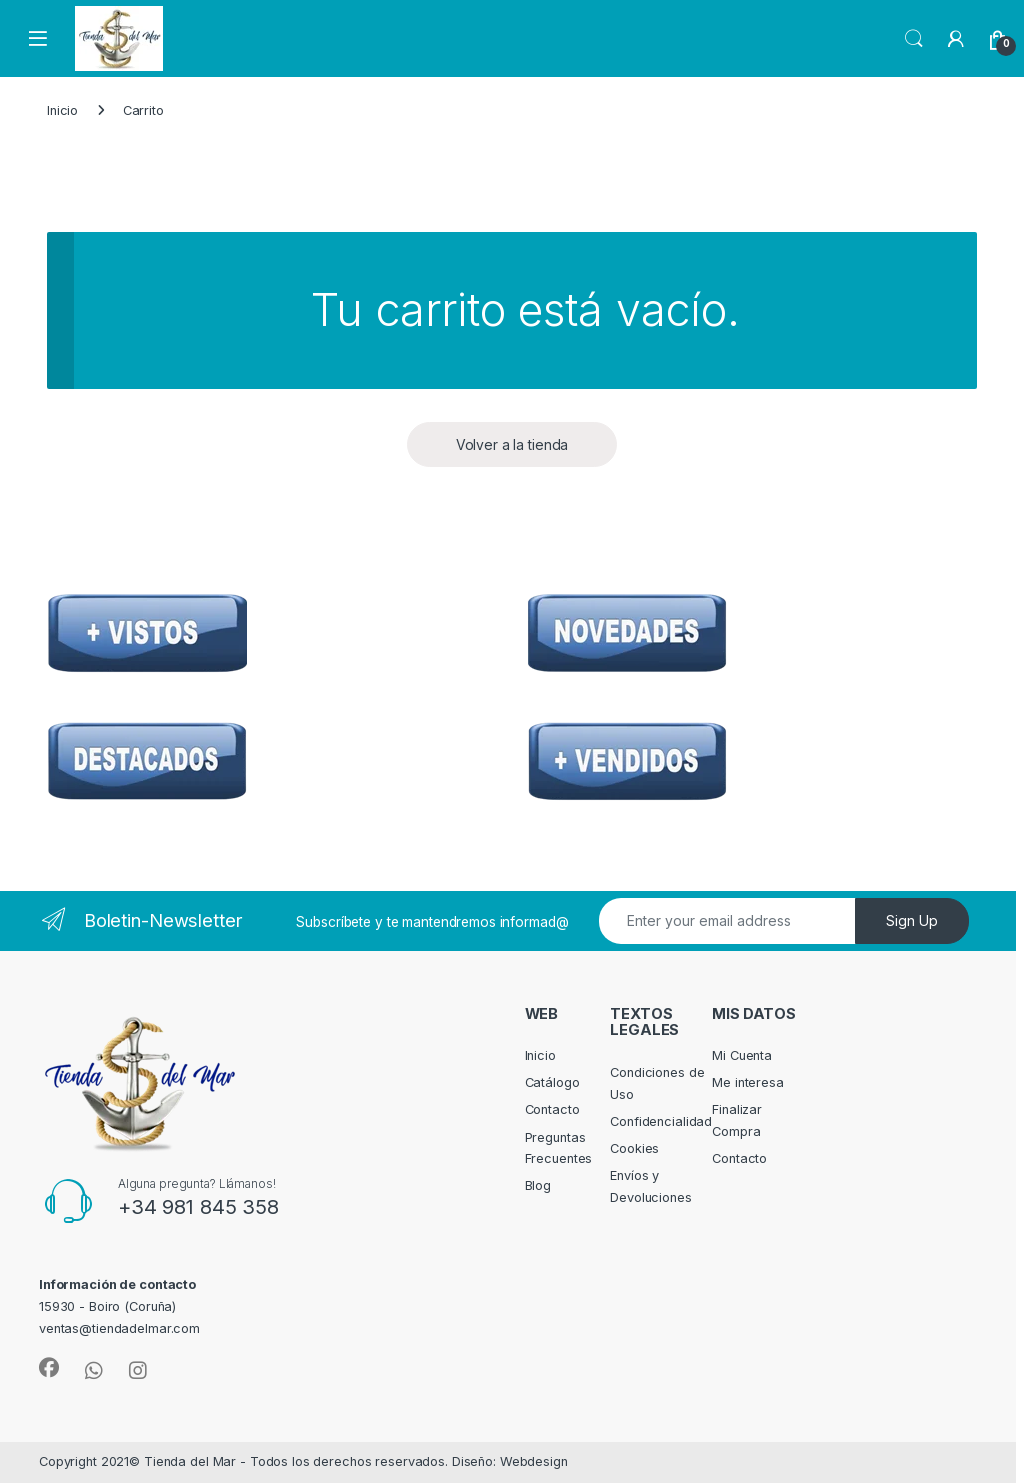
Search (914, 39)
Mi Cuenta (742, 1055)
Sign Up (912, 920)
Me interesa (748, 1082)
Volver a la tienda (512, 444)
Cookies (634, 1148)
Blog (538, 1185)
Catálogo (552, 1082)
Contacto (552, 1109)
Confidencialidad (661, 1121)
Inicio (62, 110)
